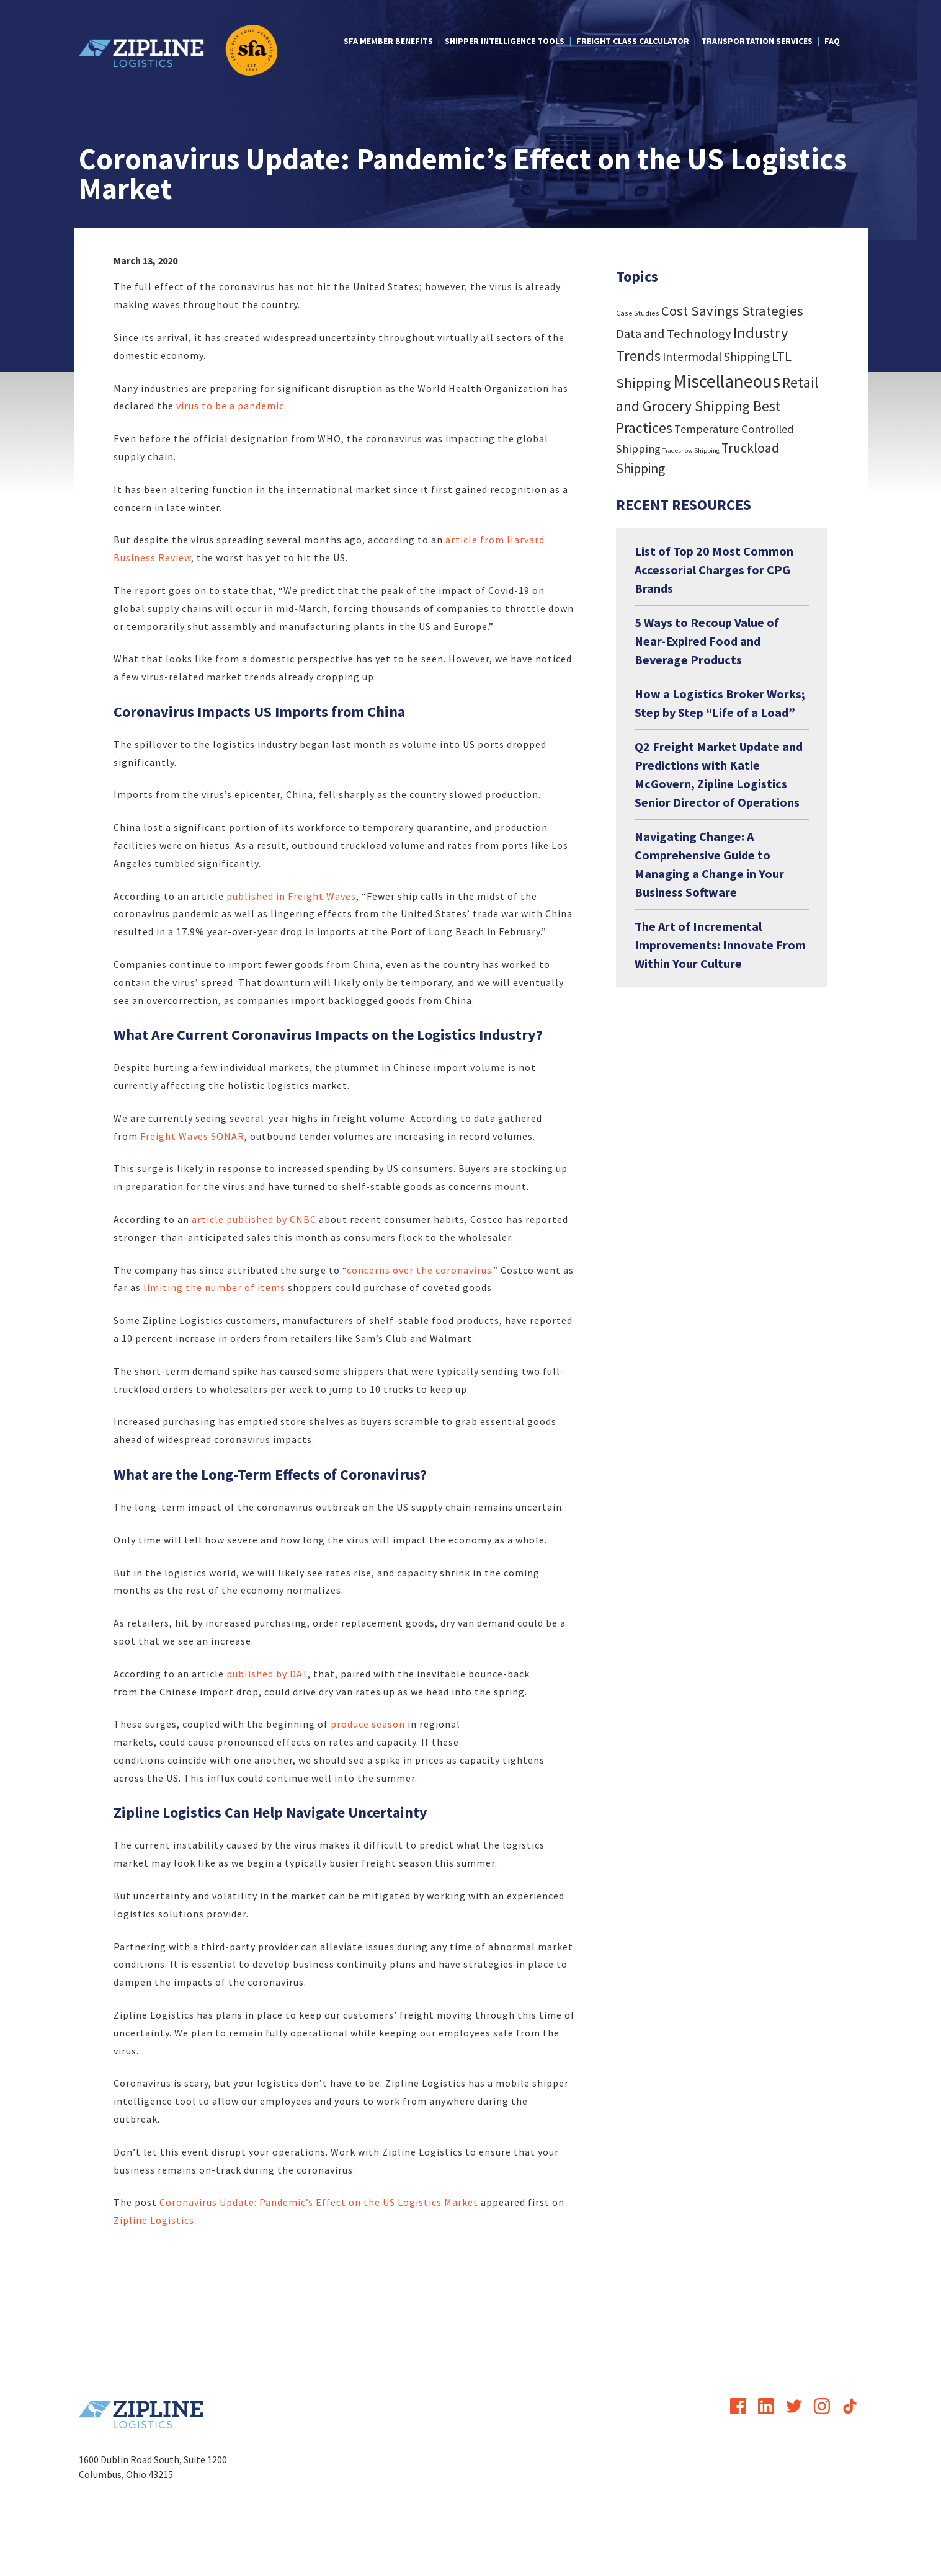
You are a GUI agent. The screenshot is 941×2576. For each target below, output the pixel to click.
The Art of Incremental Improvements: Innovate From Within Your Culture (720, 944)
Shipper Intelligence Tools (504, 41)
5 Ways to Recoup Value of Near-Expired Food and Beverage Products (707, 641)
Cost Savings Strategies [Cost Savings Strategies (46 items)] (732, 310)
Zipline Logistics (154, 2220)
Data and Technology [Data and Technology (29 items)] (673, 334)
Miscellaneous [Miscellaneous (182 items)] (726, 381)
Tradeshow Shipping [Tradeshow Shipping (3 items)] (691, 450)
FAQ (832, 41)
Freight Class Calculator (632, 41)
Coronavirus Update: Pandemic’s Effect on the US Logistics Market (318, 2202)
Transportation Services (757, 41)
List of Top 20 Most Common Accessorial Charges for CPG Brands (714, 569)
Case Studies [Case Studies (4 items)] (637, 313)
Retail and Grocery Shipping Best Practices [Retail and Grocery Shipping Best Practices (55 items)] (717, 405)
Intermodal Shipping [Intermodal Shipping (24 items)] (716, 356)
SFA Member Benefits (388, 41)
